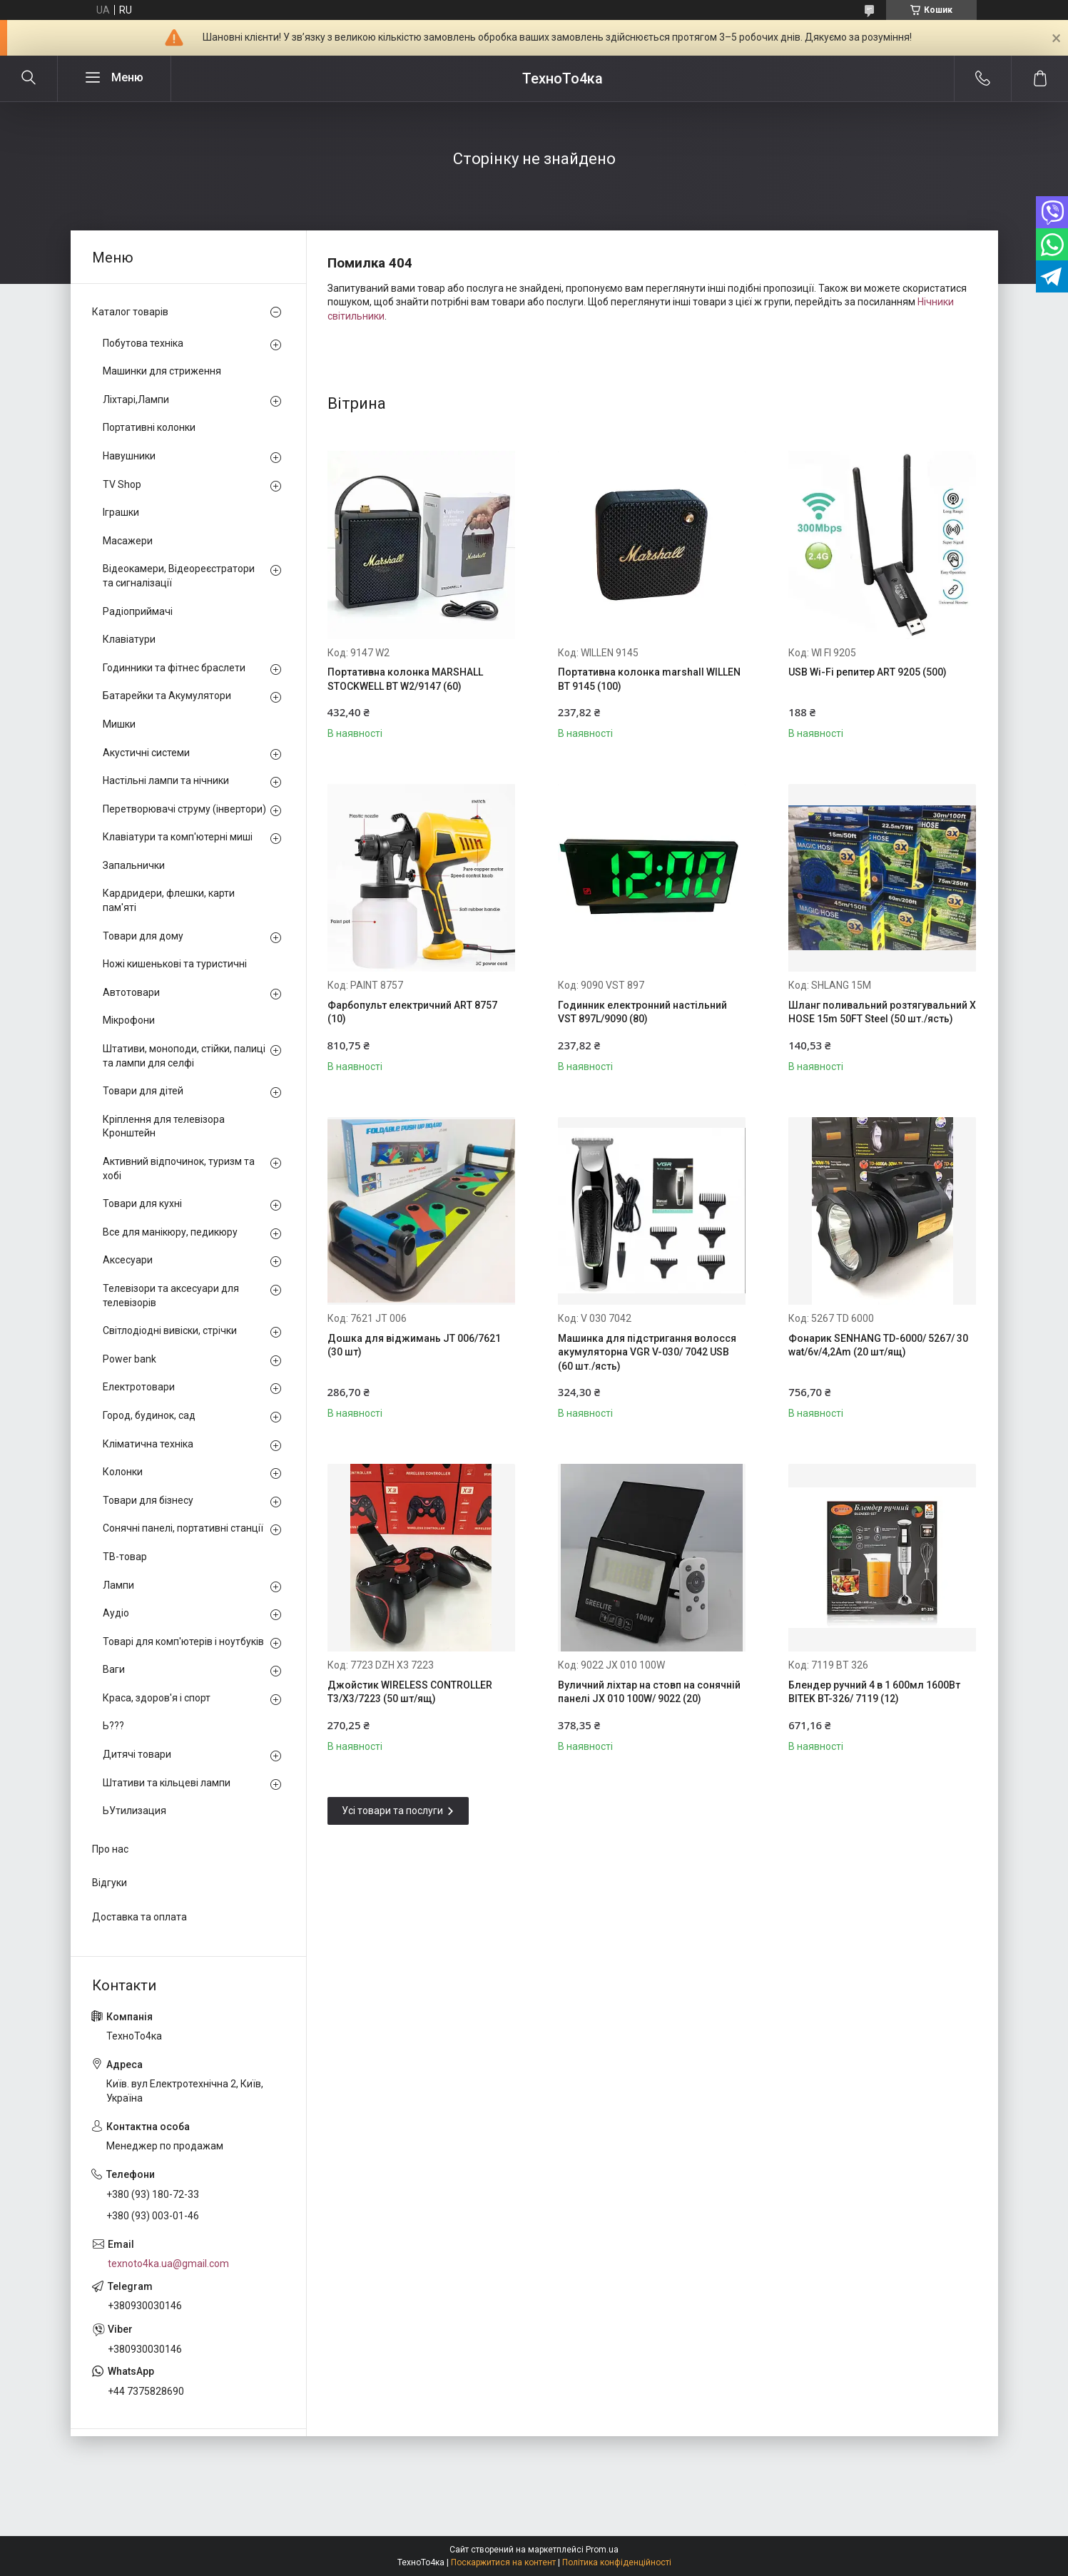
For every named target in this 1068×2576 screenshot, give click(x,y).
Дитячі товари (137, 1754)
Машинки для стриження (162, 371)
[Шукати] (28, 78)
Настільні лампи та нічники (166, 780)
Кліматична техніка (148, 1444)
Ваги (114, 1669)
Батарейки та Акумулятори (167, 695)
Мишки (119, 724)
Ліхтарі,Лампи (136, 399)
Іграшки (121, 512)
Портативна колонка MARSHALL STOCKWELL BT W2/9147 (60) (405, 679)
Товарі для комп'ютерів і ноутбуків (183, 1641)
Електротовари (139, 1387)
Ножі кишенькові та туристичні (175, 963)
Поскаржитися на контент (503, 2562)
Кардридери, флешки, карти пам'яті (169, 900)
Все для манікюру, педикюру (170, 1232)
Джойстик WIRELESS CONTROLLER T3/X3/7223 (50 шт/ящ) (409, 1692)
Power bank (129, 1359)
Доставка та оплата (139, 1917)
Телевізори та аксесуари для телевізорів (171, 1295)
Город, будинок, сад (149, 1415)
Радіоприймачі (138, 611)
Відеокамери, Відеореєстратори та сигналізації (179, 576)
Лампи (118, 1585)
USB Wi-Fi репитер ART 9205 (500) (867, 672)
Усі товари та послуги (392, 1810)
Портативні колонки (149, 427)
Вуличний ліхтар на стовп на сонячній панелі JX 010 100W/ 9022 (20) (649, 1692)
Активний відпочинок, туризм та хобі (179, 1168)
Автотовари (131, 992)
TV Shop (122, 484)
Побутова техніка (143, 343)
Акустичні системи (146, 752)
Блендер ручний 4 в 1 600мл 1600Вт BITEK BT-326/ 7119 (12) (874, 1692)
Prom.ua (602, 2550)
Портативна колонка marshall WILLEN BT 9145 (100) (649, 679)
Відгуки (109, 1882)
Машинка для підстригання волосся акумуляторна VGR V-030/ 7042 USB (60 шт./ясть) (647, 1352)
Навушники (129, 456)
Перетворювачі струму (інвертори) (184, 809)
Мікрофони (129, 1020)
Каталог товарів (130, 311)
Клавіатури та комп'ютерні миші (178, 836)
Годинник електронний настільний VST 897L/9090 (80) (642, 1012)
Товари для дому (143, 936)
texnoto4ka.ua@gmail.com (168, 2263)
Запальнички (134, 865)
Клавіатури (129, 639)
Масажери (128, 540)
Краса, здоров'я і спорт (156, 1698)
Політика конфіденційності (616, 2562)
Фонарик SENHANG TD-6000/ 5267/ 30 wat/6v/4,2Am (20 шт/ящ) (878, 1345)
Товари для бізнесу (148, 1500)
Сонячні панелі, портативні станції (183, 1528)
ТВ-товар (125, 1556)
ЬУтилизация (134, 1810)
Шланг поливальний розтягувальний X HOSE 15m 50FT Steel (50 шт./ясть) (882, 1012)
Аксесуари (128, 1260)
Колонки (123, 1471)
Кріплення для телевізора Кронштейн (164, 1126)
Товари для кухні (142, 1203)
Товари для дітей (143, 1090)
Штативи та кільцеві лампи (166, 1782)
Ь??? (113, 1725)
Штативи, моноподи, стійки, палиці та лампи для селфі (184, 1056)
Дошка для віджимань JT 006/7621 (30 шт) (414, 1345)
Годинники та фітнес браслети (174, 667)
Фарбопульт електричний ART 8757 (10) (412, 1012)
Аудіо (116, 1613)
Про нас (110, 1849)
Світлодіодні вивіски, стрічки (170, 1330)
